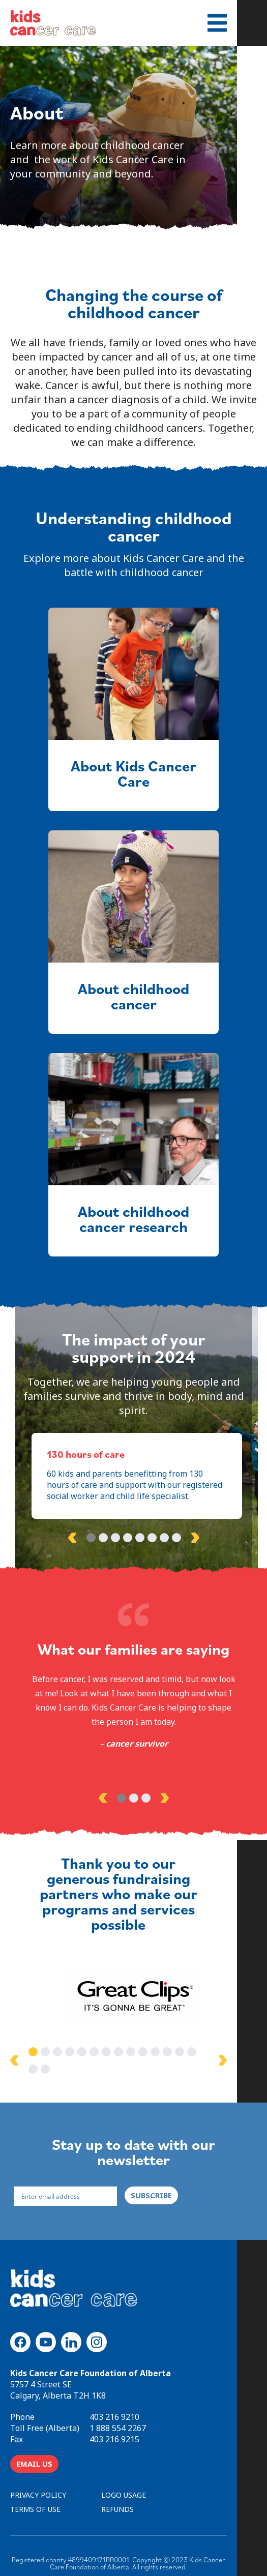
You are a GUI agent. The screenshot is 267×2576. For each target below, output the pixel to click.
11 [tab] (164, 2053)
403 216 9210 (114, 2401)
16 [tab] (225, 2053)
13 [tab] (188, 2053)
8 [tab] (176, 1537)
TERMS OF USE (35, 2494)
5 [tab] (139, 1537)
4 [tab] (127, 1537)
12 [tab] (176, 2053)
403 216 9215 (114, 2424)
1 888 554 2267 (118, 2412)
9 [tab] (139, 2053)
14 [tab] (200, 2053)
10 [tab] (152, 2053)
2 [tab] (103, 1537)
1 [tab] (91, 1537)
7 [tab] (164, 1537)
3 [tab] (115, 1537)
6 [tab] (152, 1537)
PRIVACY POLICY (38, 2479)
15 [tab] (213, 2053)
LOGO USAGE (123, 2479)
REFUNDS (117, 2494)
